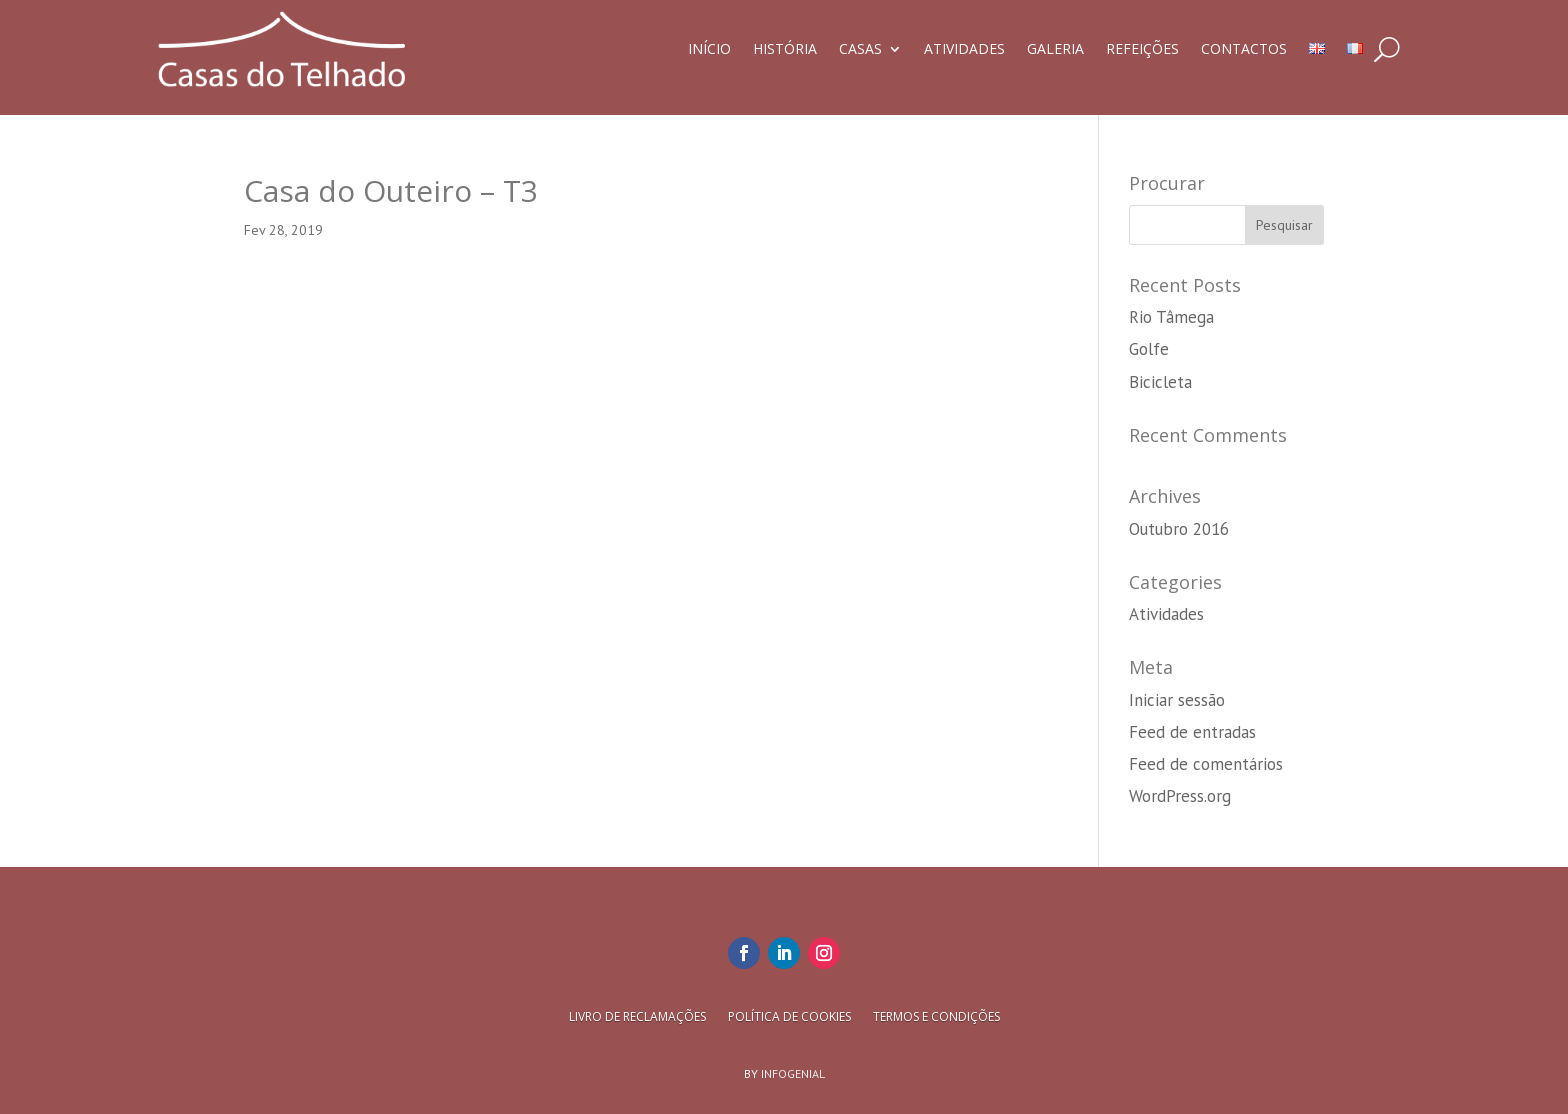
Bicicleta (1160, 382)
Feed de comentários (1206, 764)
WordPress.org (1180, 796)
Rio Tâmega (1171, 317)
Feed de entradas (1192, 732)
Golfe (1149, 349)
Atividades (1166, 614)
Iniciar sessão (1177, 700)
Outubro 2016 (1179, 529)
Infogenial (793, 1073)
